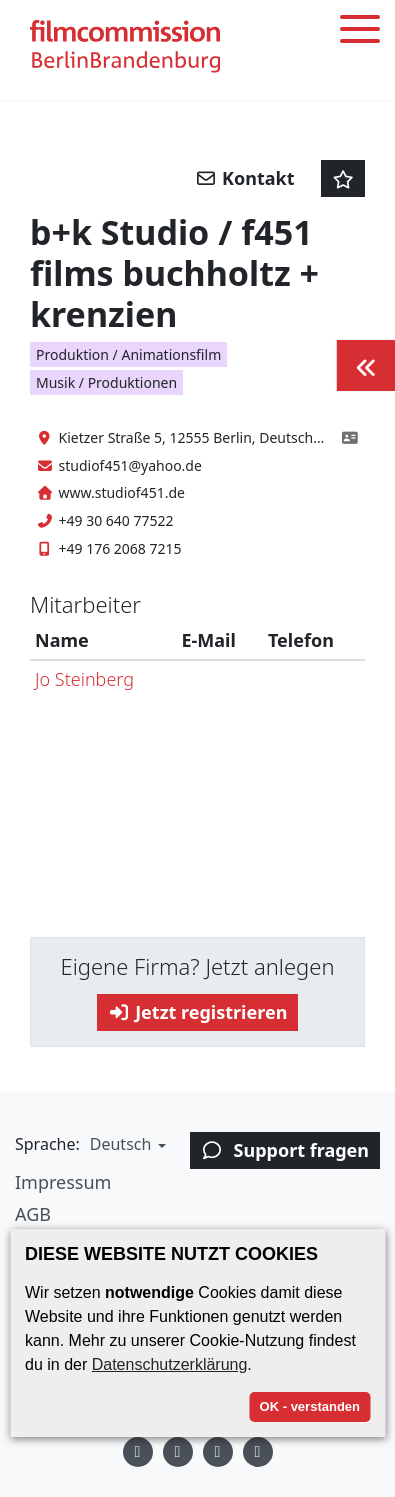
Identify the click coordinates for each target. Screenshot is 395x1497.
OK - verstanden (310, 1406)
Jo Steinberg (84, 679)
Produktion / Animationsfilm (128, 354)
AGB (33, 1214)
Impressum (63, 1182)
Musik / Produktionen (106, 382)
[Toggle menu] (360, 32)
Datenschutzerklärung (170, 1364)
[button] (125, 1144)
